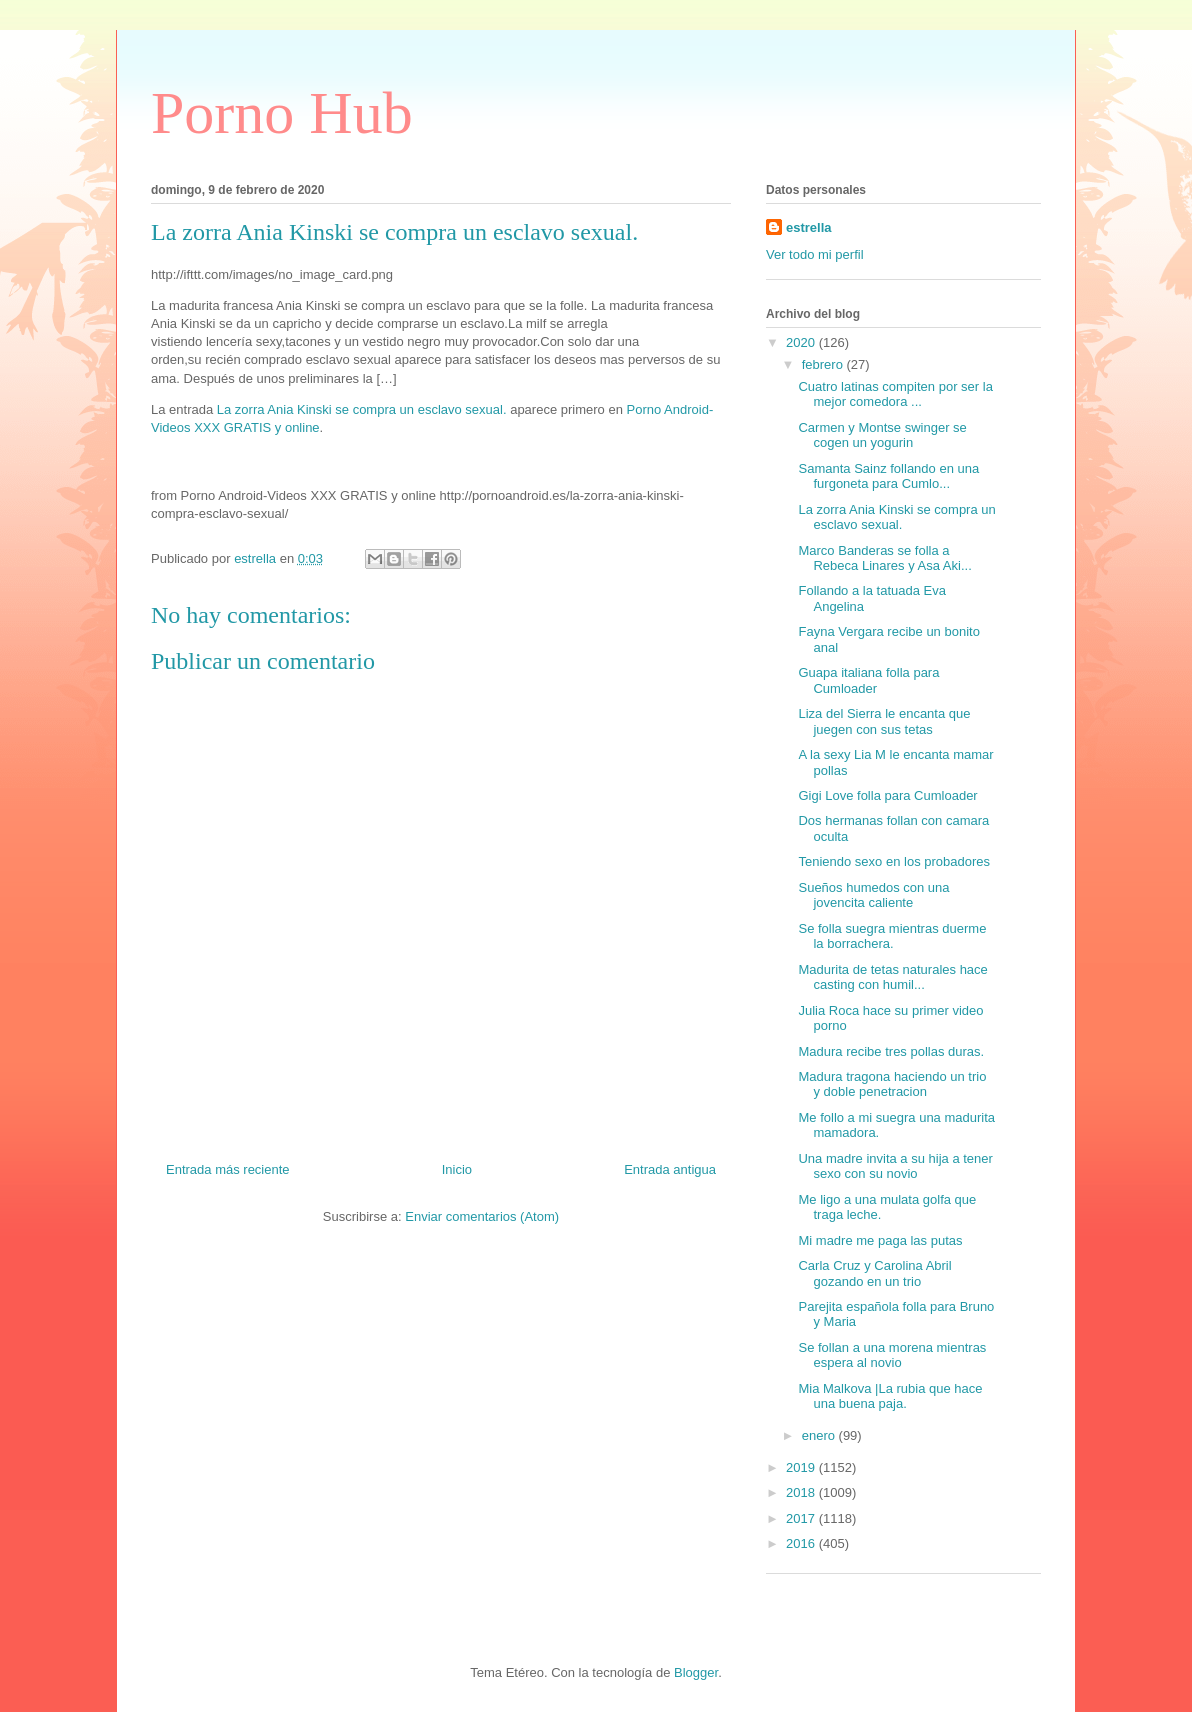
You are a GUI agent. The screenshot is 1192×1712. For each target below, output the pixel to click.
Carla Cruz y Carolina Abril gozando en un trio (874, 1273)
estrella (809, 227)
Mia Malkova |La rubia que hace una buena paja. (890, 1396)
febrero (824, 364)
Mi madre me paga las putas (880, 1240)
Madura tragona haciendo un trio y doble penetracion (892, 1084)
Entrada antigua (670, 1169)
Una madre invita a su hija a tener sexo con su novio (895, 1166)
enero (820, 1435)
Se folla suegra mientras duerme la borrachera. (892, 936)
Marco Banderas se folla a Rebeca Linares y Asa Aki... (884, 558)
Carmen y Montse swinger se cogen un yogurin (882, 435)
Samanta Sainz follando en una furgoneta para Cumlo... (888, 476)
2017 (802, 1518)
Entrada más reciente (228, 1169)
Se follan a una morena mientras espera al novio (892, 1355)
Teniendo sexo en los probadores (894, 861)
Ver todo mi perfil (815, 254)
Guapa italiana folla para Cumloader (868, 680)
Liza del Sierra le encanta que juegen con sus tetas (884, 721)
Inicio (457, 1169)
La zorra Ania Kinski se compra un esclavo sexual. (362, 409)
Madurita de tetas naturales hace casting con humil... (892, 977)
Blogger (696, 1672)
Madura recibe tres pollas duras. (891, 1051)
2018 (802, 1492)
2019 (802, 1467)
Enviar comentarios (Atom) (482, 1216)
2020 (802, 342)
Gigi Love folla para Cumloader (887, 795)
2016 (802, 1543)
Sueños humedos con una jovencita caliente (873, 895)
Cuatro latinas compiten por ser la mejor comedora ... (895, 394)
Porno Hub (282, 113)
